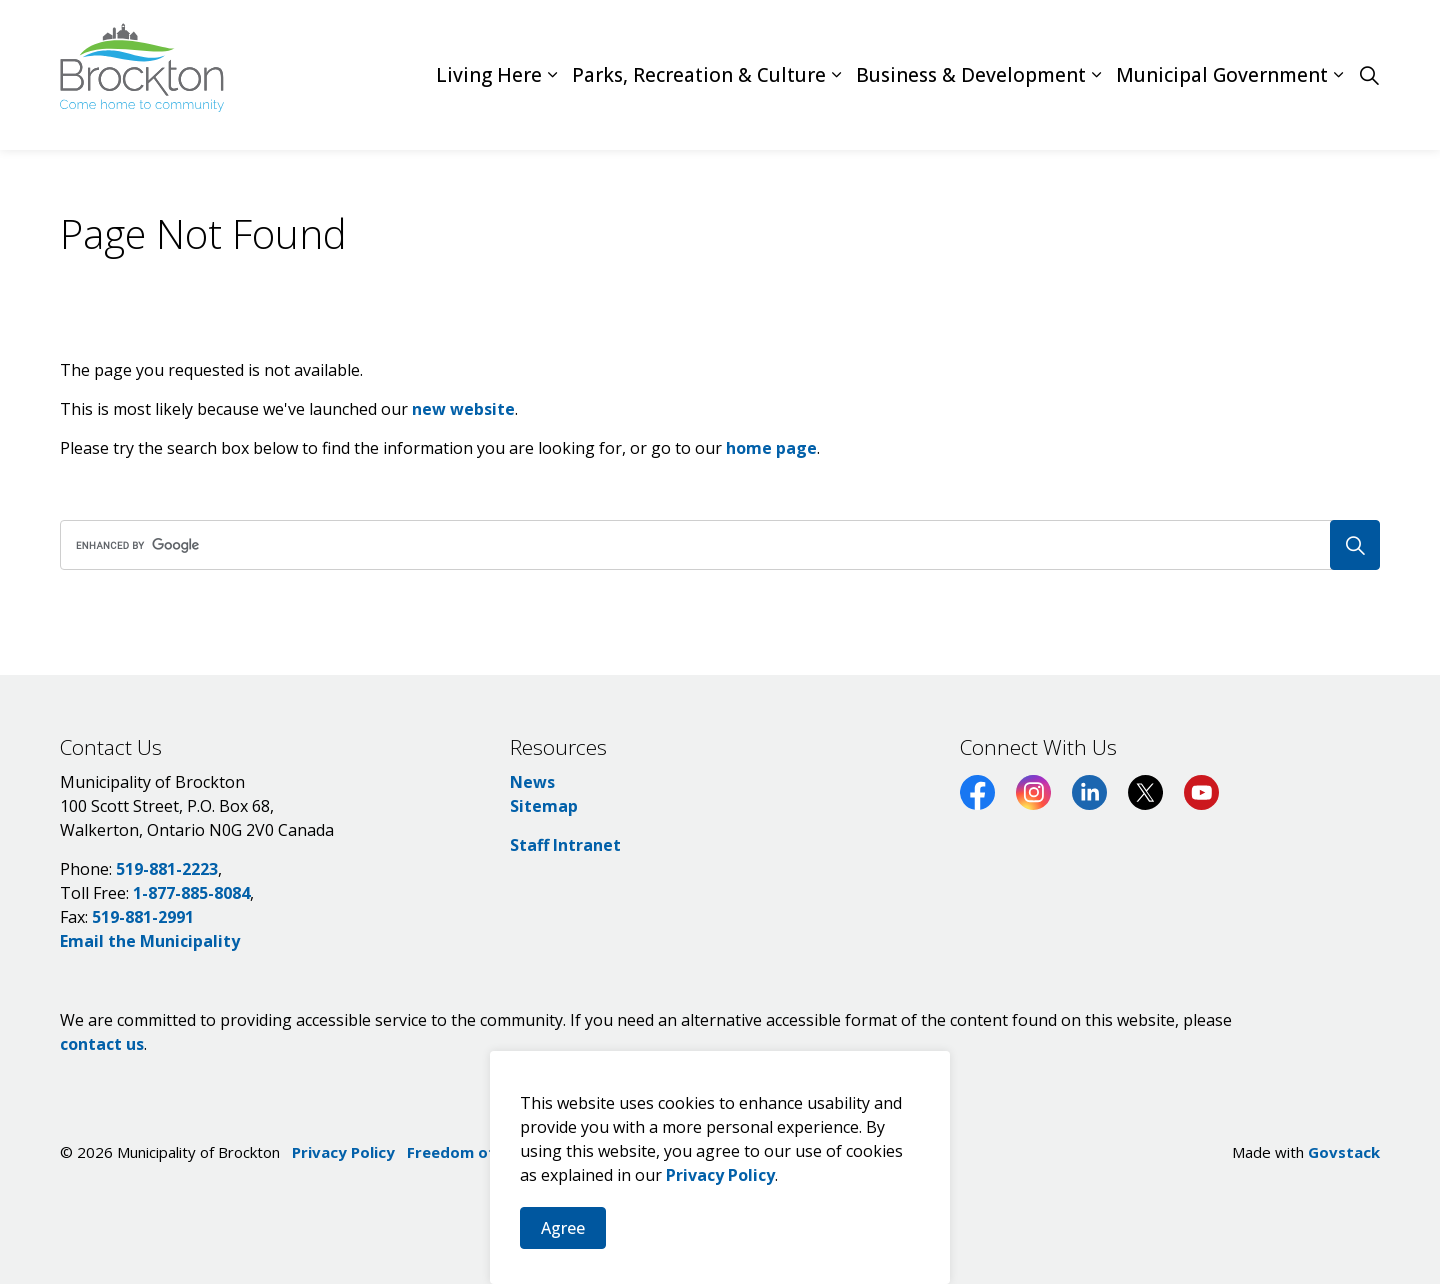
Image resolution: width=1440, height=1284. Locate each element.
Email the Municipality (150, 941)
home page (771, 448)
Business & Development (971, 75)
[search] (713, 545)
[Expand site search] (1369, 75)
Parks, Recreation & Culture (699, 75)
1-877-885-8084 (191, 893)
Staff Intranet (565, 845)
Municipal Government (1222, 75)
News (532, 782)
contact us (102, 1044)
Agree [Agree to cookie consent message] (563, 1253)
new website (463, 409)
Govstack (1344, 1152)
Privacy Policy (720, 1200)
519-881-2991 (143, 917)
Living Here (489, 75)
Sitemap (544, 806)
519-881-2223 (167, 869)
